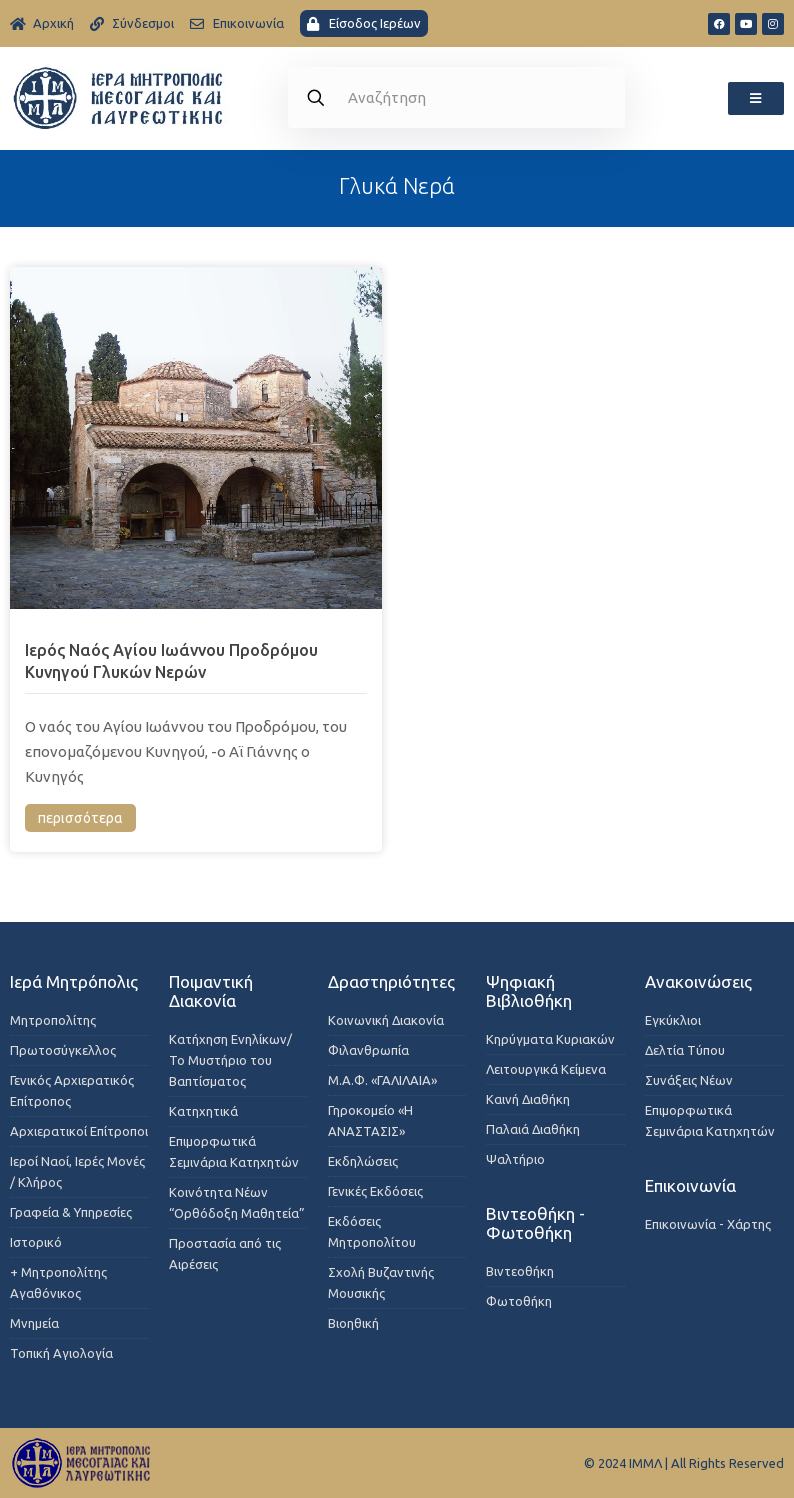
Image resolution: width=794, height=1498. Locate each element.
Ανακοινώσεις (698, 981)
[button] (756, 98)
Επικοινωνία (690, 1185)
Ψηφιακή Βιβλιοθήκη (529, 991)
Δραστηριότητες (391, 981)
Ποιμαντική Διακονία (211, 991)
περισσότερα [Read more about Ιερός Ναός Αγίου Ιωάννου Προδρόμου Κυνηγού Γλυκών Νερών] (80, 818)
